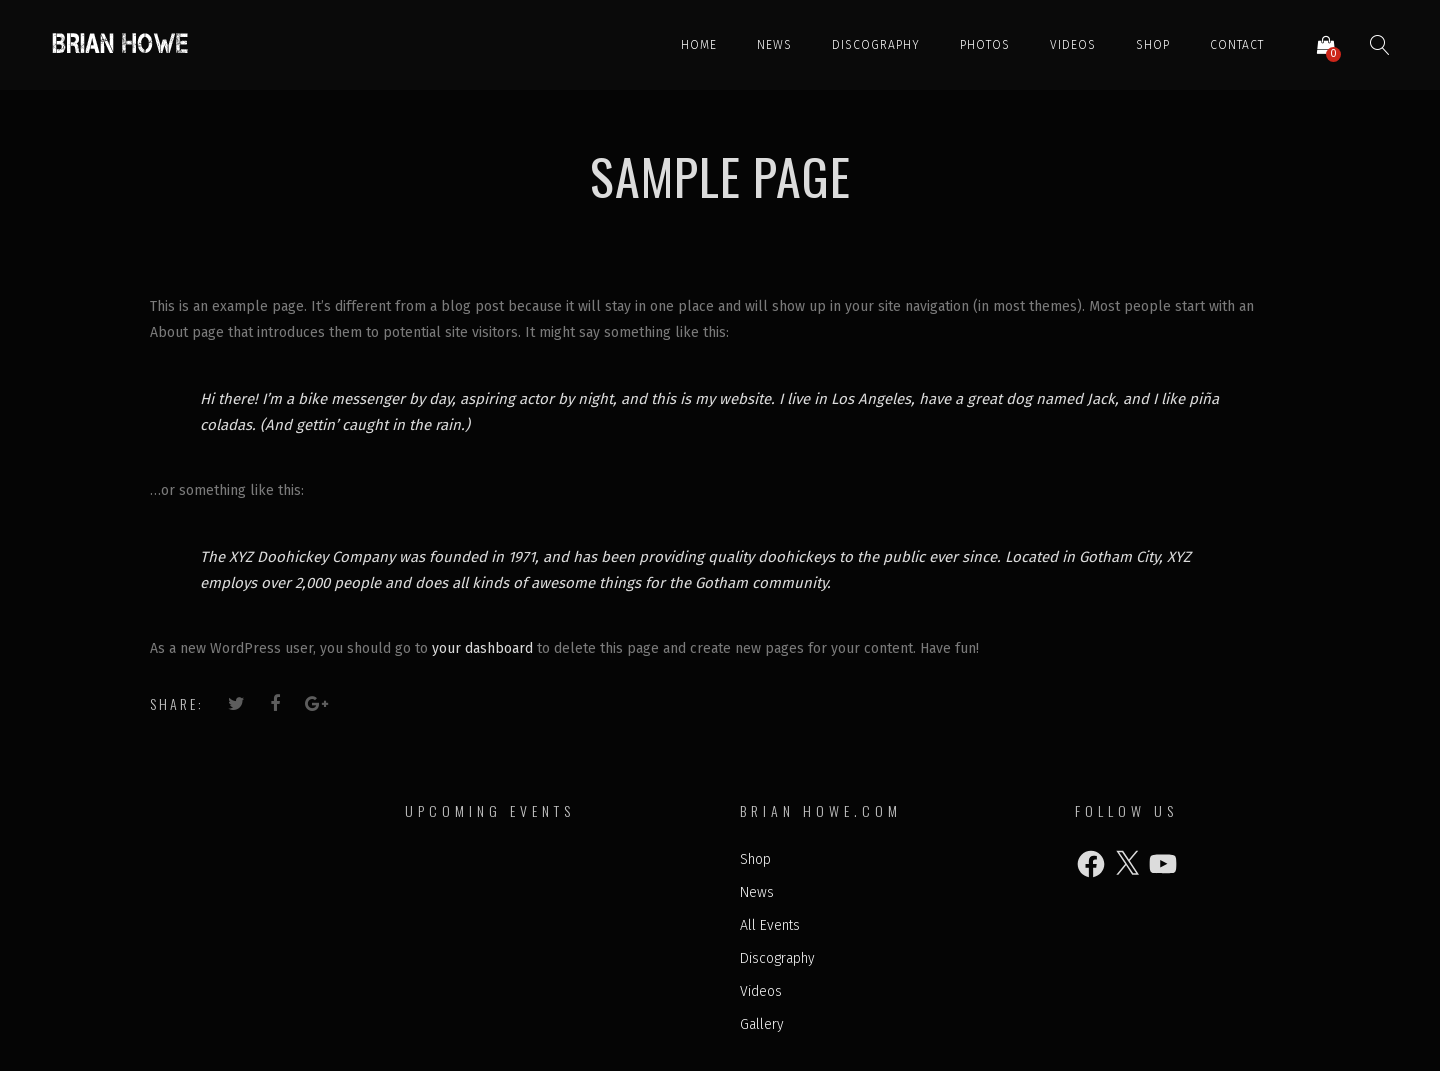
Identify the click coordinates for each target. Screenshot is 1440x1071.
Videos (1073, 45)
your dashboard (482, 648)
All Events (770, 925)
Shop (1153, 45)
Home (699, 45)
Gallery (762, 1024)
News (774, 45)
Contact (1237, 45)
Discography (876, 45)
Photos (985, 45)
